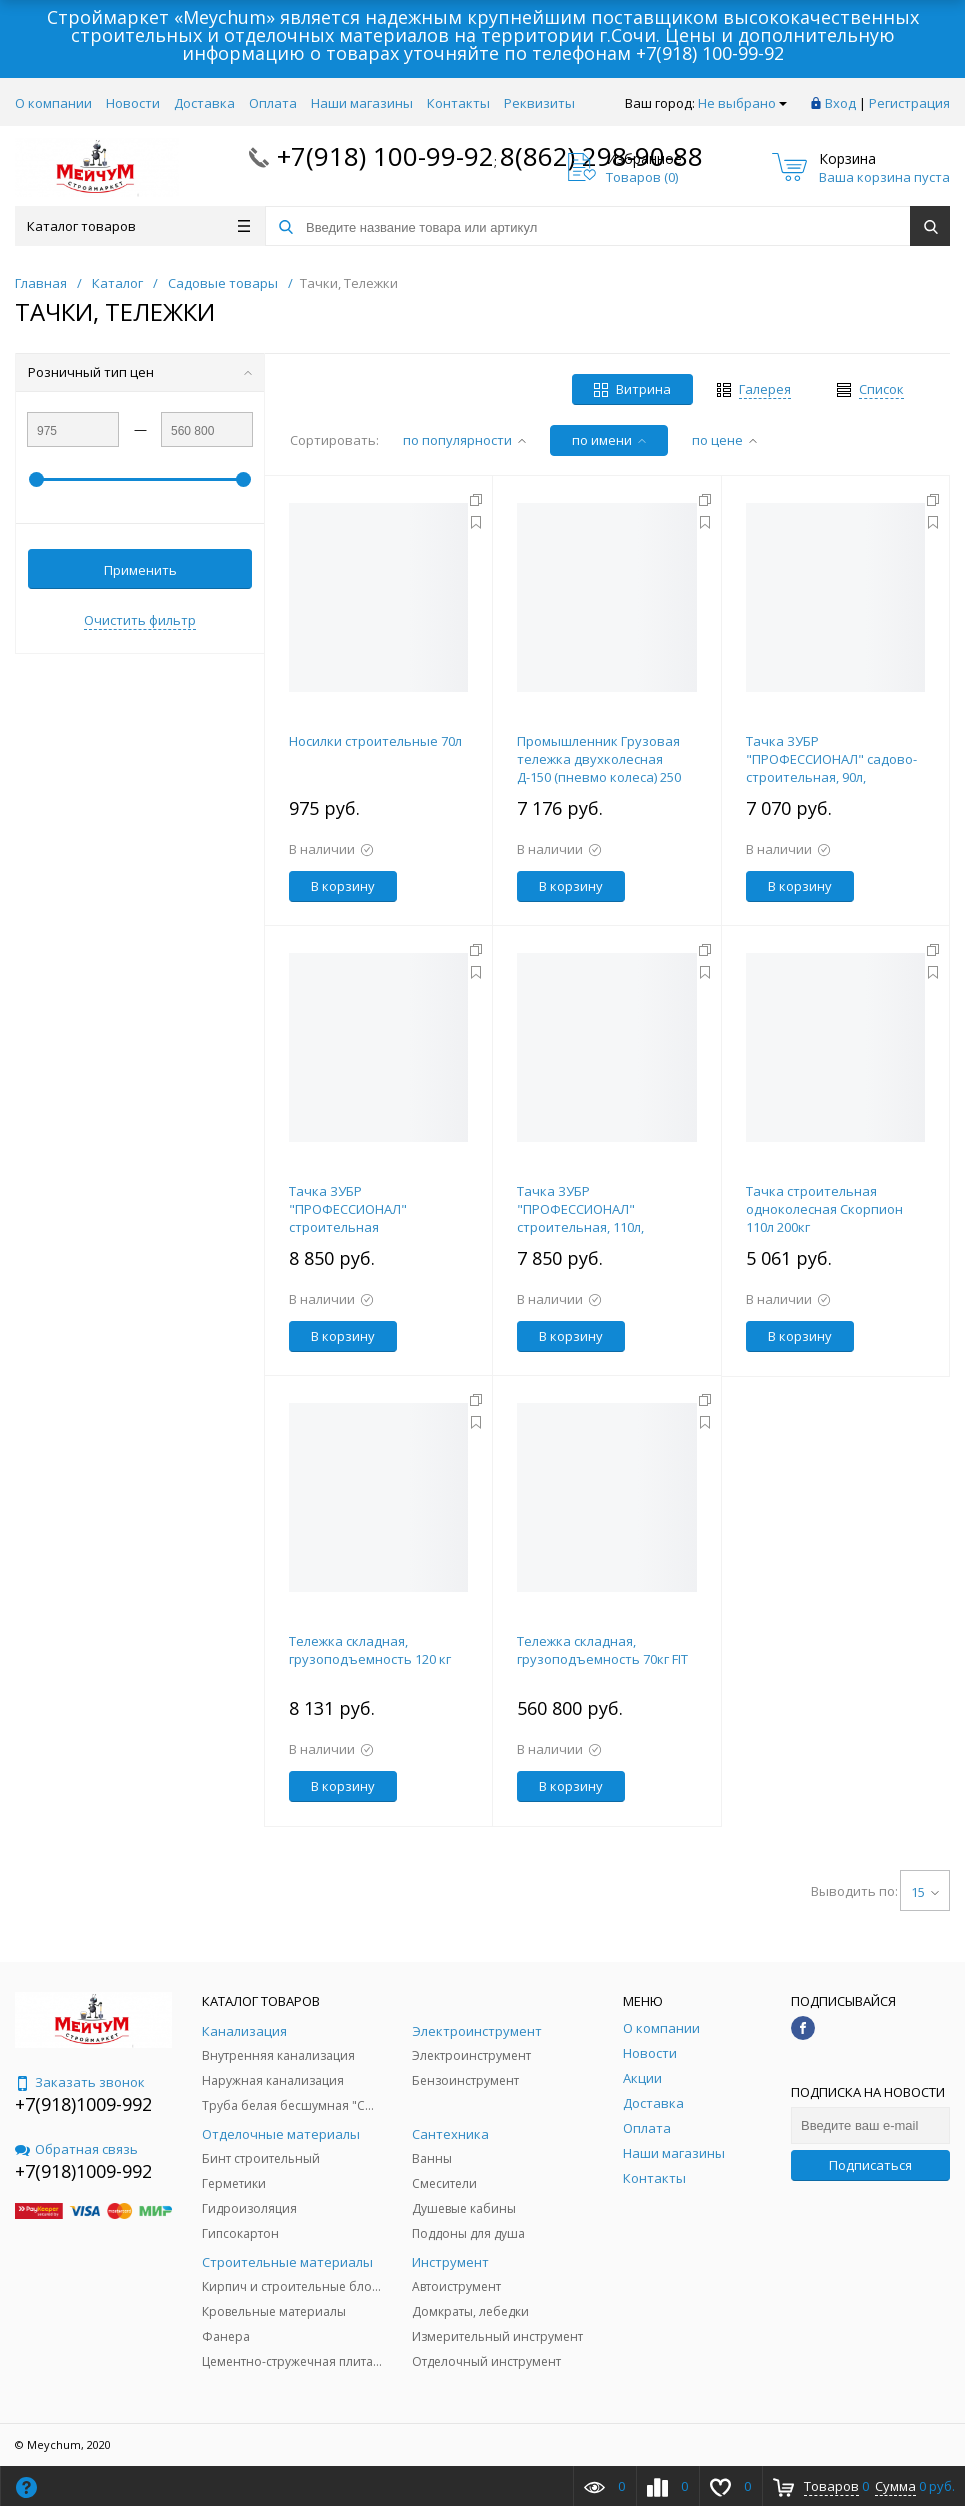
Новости (133, 103)
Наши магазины (362, 103)
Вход (840, 103)
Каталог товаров (138, 226)
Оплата (273, 103)
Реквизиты (539, 103)
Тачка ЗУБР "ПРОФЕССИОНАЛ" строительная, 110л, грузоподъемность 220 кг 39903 (598, 1227)
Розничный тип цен (140, 372)
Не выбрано (742, 103)
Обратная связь (76, 2149)
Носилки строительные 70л (375, 741)
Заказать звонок (80, 2082)
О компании (53, 103)
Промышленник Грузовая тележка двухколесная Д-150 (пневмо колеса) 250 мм (599, 768)
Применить (140, 570)
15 (925, 1892)
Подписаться (870, 2165)
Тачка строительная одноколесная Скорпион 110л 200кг (824, 1209)
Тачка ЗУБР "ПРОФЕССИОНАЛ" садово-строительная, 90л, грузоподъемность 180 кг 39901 (831, 777)
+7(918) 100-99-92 (710, 53)
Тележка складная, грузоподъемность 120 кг (370, 1650)
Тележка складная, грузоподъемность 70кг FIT (602, 1650)
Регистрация (909, 103)
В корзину (343, 886)
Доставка (204, 103)
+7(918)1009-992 (83, 2104)
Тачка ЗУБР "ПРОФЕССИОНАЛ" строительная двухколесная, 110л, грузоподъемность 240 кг (370, 1227)
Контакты (458, 103)
